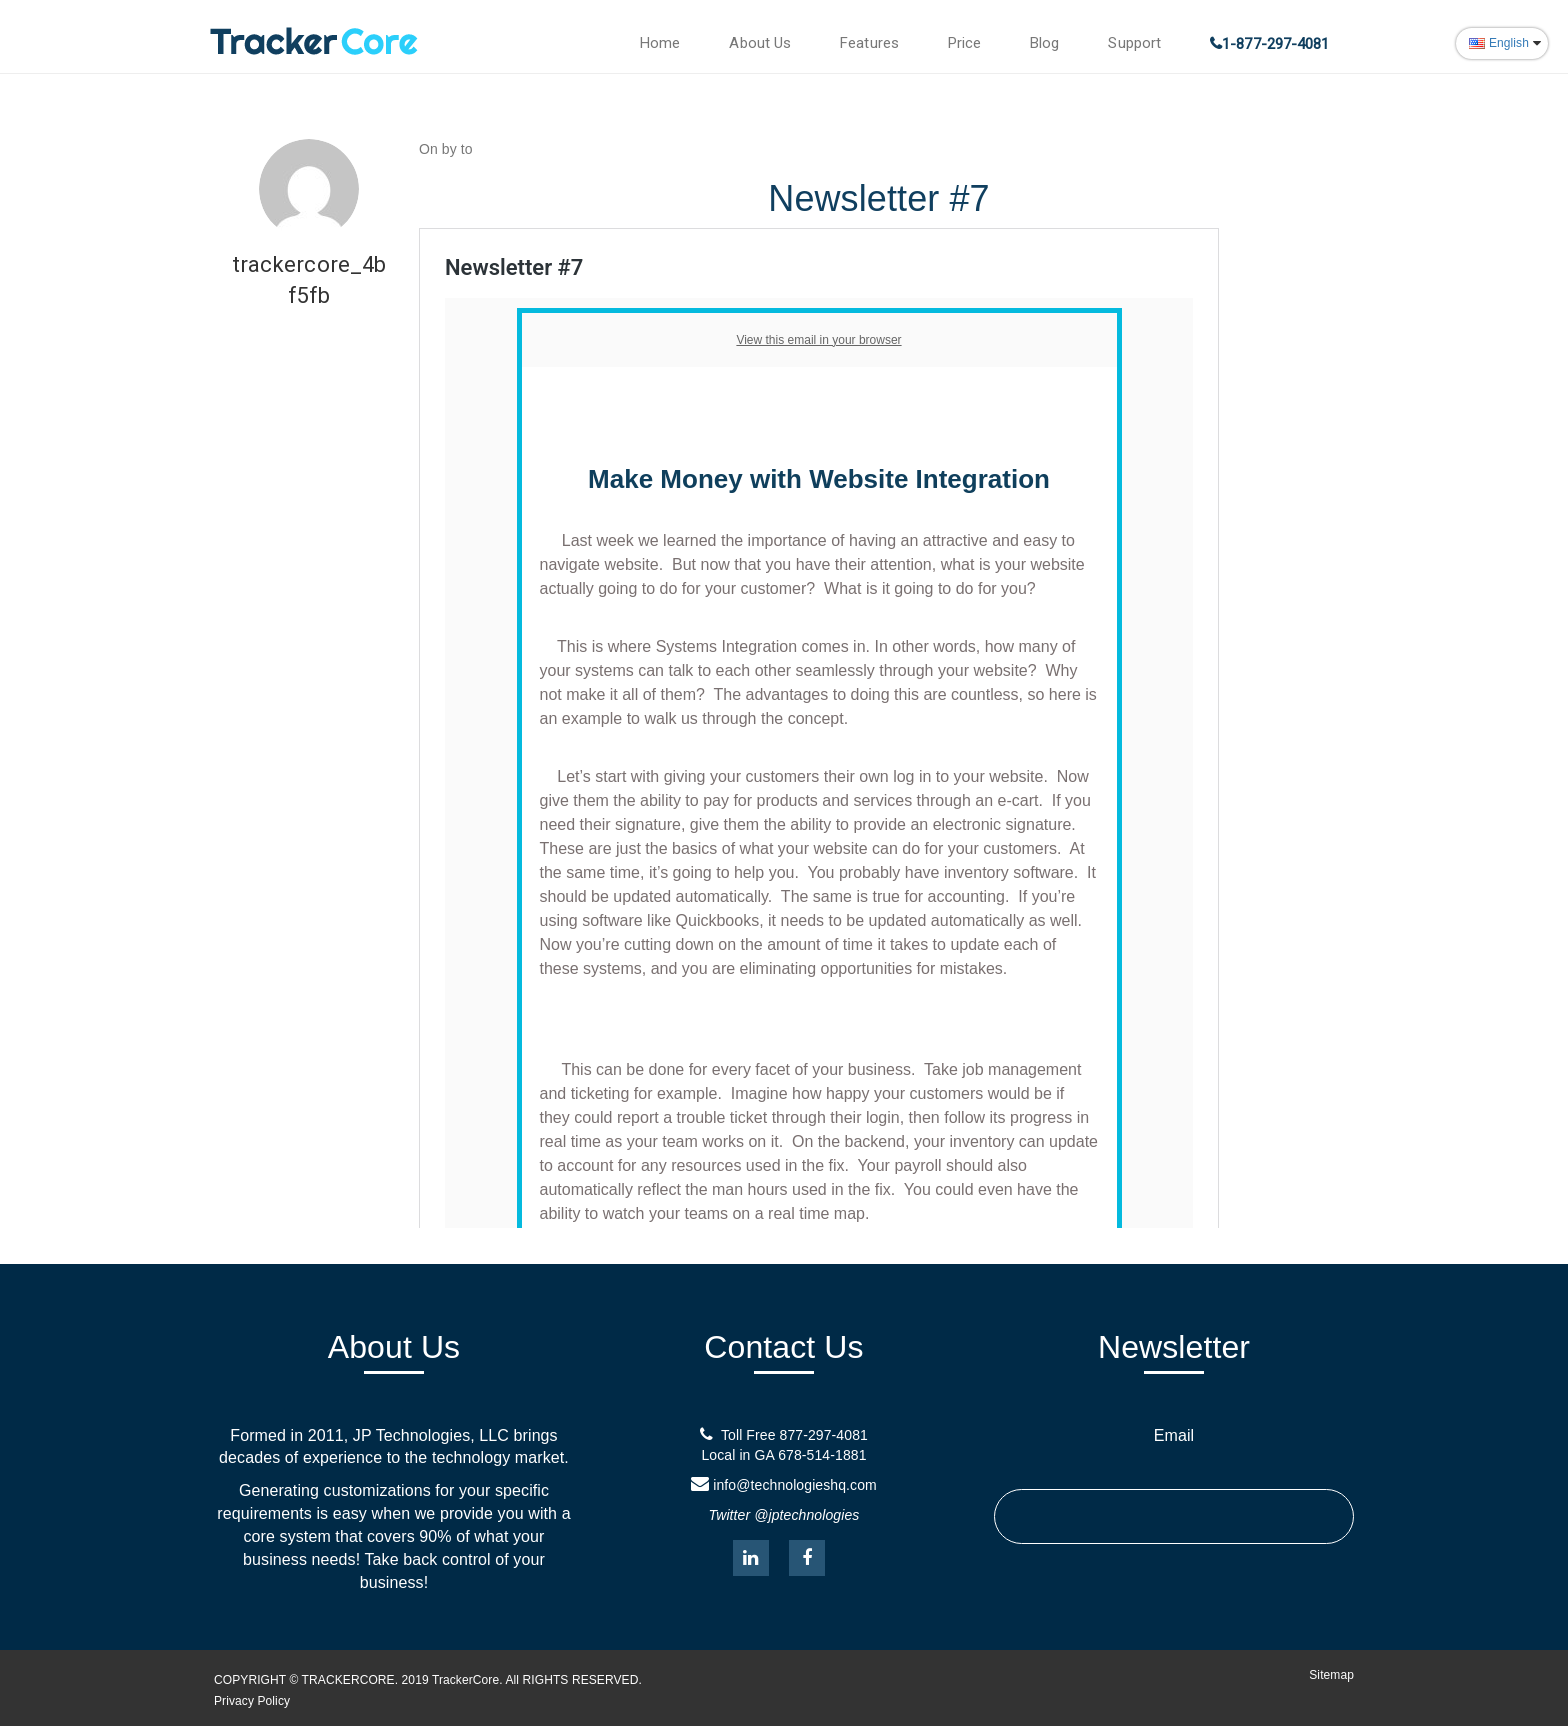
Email (1174, 1435)
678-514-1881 (822, 1455)
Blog (1044, 43)
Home (660, 43)
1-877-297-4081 (1275, 44)
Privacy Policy (252, 1701)
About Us (760, 43)
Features (869, 43)
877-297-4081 (824, 1435)
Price (965, 43)
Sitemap (1331, 1675)
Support (1134, 43)
